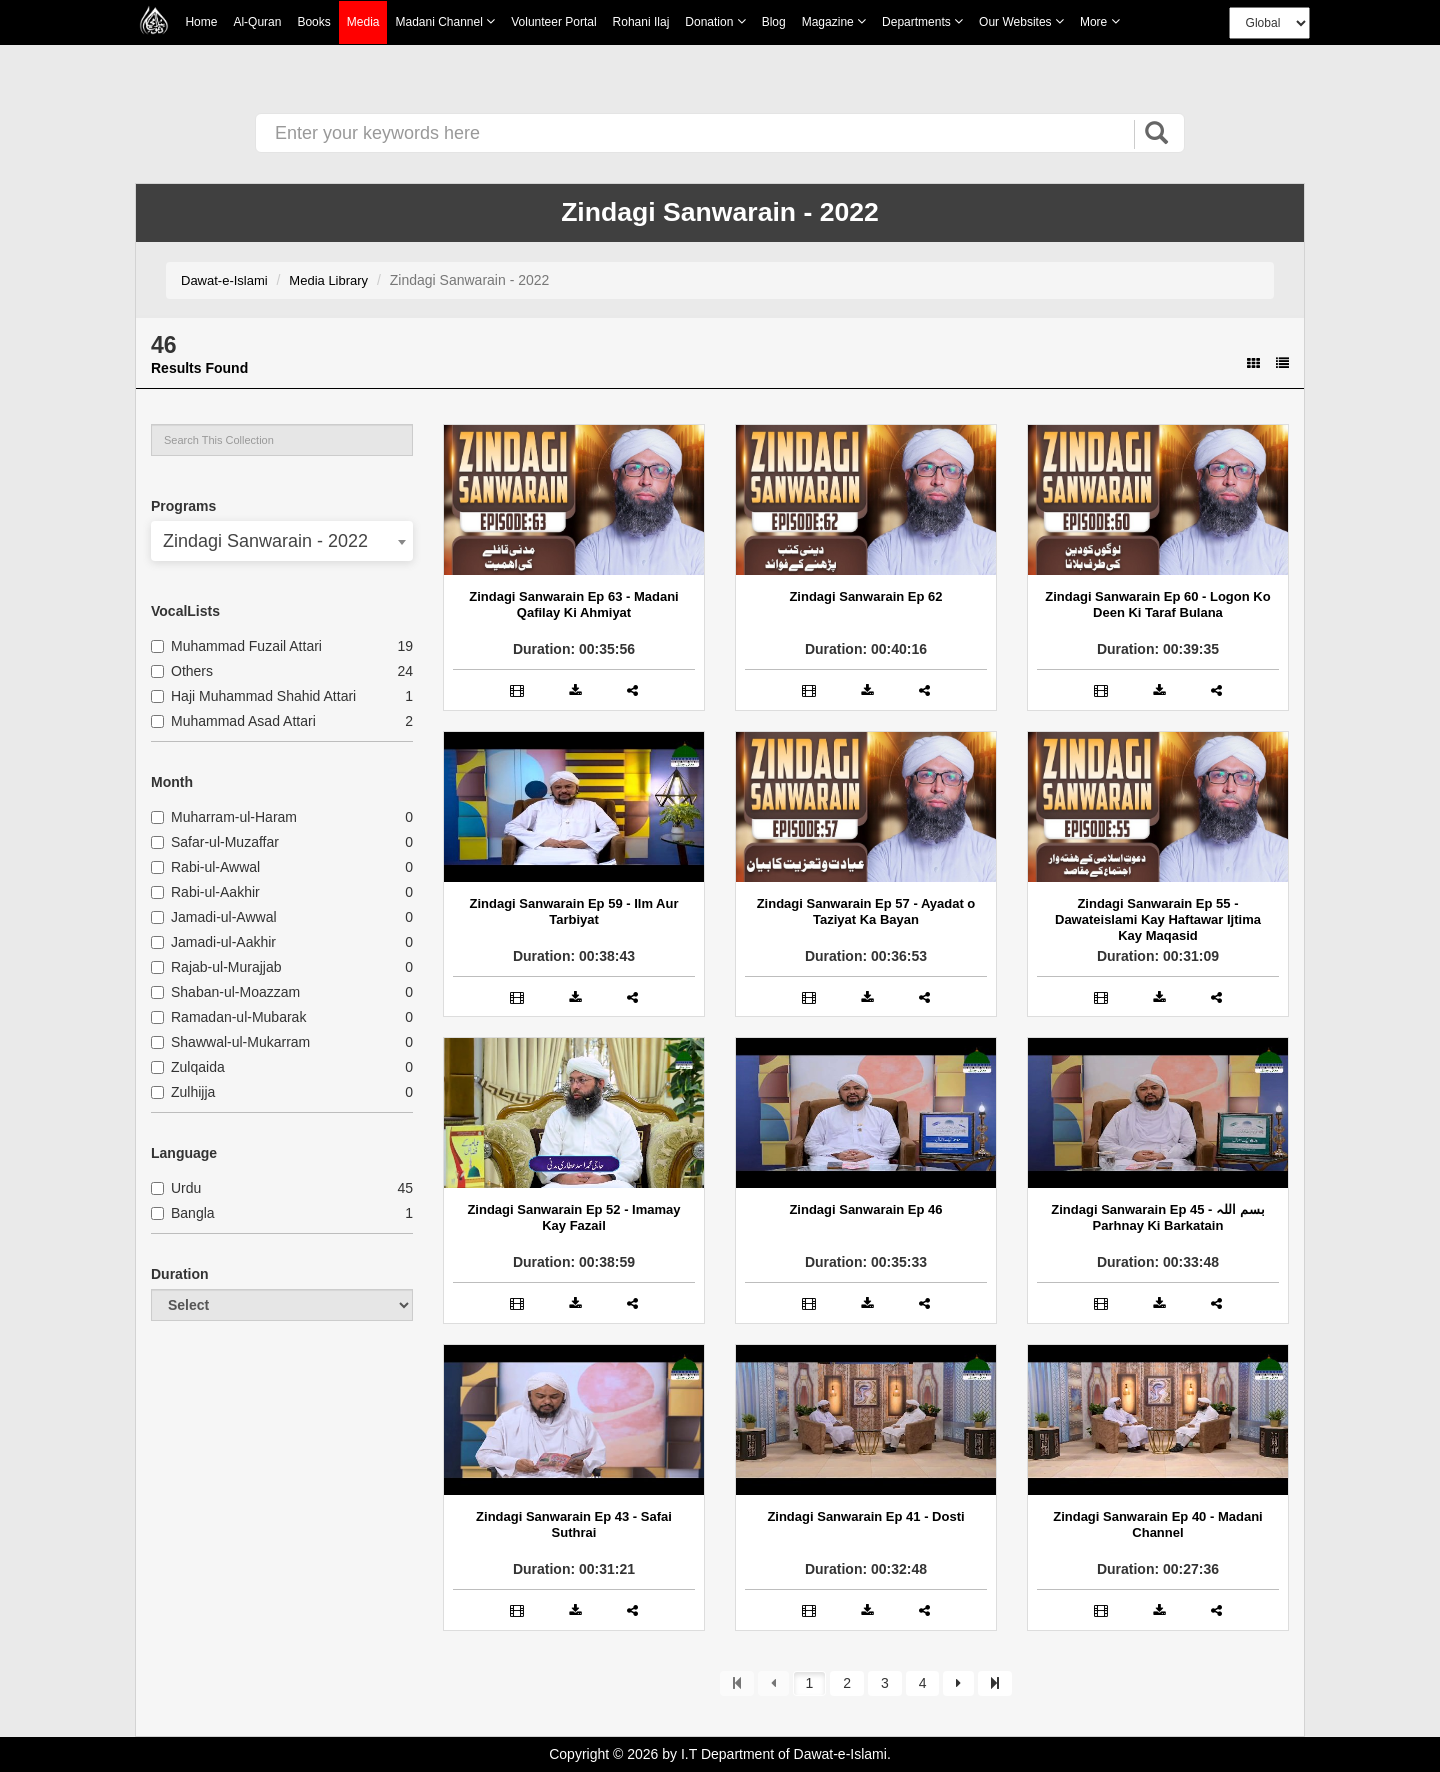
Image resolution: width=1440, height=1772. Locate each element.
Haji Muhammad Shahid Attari (253, 696)
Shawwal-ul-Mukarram (230, 1042)
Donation (715, 21)
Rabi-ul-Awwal (205, 867)
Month (172, 782)
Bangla (183, 1213)
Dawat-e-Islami (224, 280)
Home (201, 22)
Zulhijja (183, 1092)
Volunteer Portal (553, 22)
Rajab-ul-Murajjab (216, 967)
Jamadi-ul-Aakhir (213, 942)
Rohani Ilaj (641, 22)
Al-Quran (257, 22)
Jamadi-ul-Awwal (214, 917)
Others (182, 671)
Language (184, 1153)
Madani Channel (445, 21)
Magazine (834, 21)
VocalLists (185, 611)
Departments (922, 21)
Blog (774, 22)
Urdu (176, 1188)
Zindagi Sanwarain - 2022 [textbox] (265, 541)
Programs (183, 506)
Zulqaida (188, 1067)
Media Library (328, 280)
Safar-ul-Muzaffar (215, 842)
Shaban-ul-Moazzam (225, 992)
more (1100, 21)
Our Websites (1021, 21)
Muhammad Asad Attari (233, 721)
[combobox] (282, 541)
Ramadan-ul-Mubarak (228, 1017)
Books (313, 22)
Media (363, 22)
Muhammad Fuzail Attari (236, 646)
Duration (180, 1274)
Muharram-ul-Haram (224, 817)
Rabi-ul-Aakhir (205, 892)
